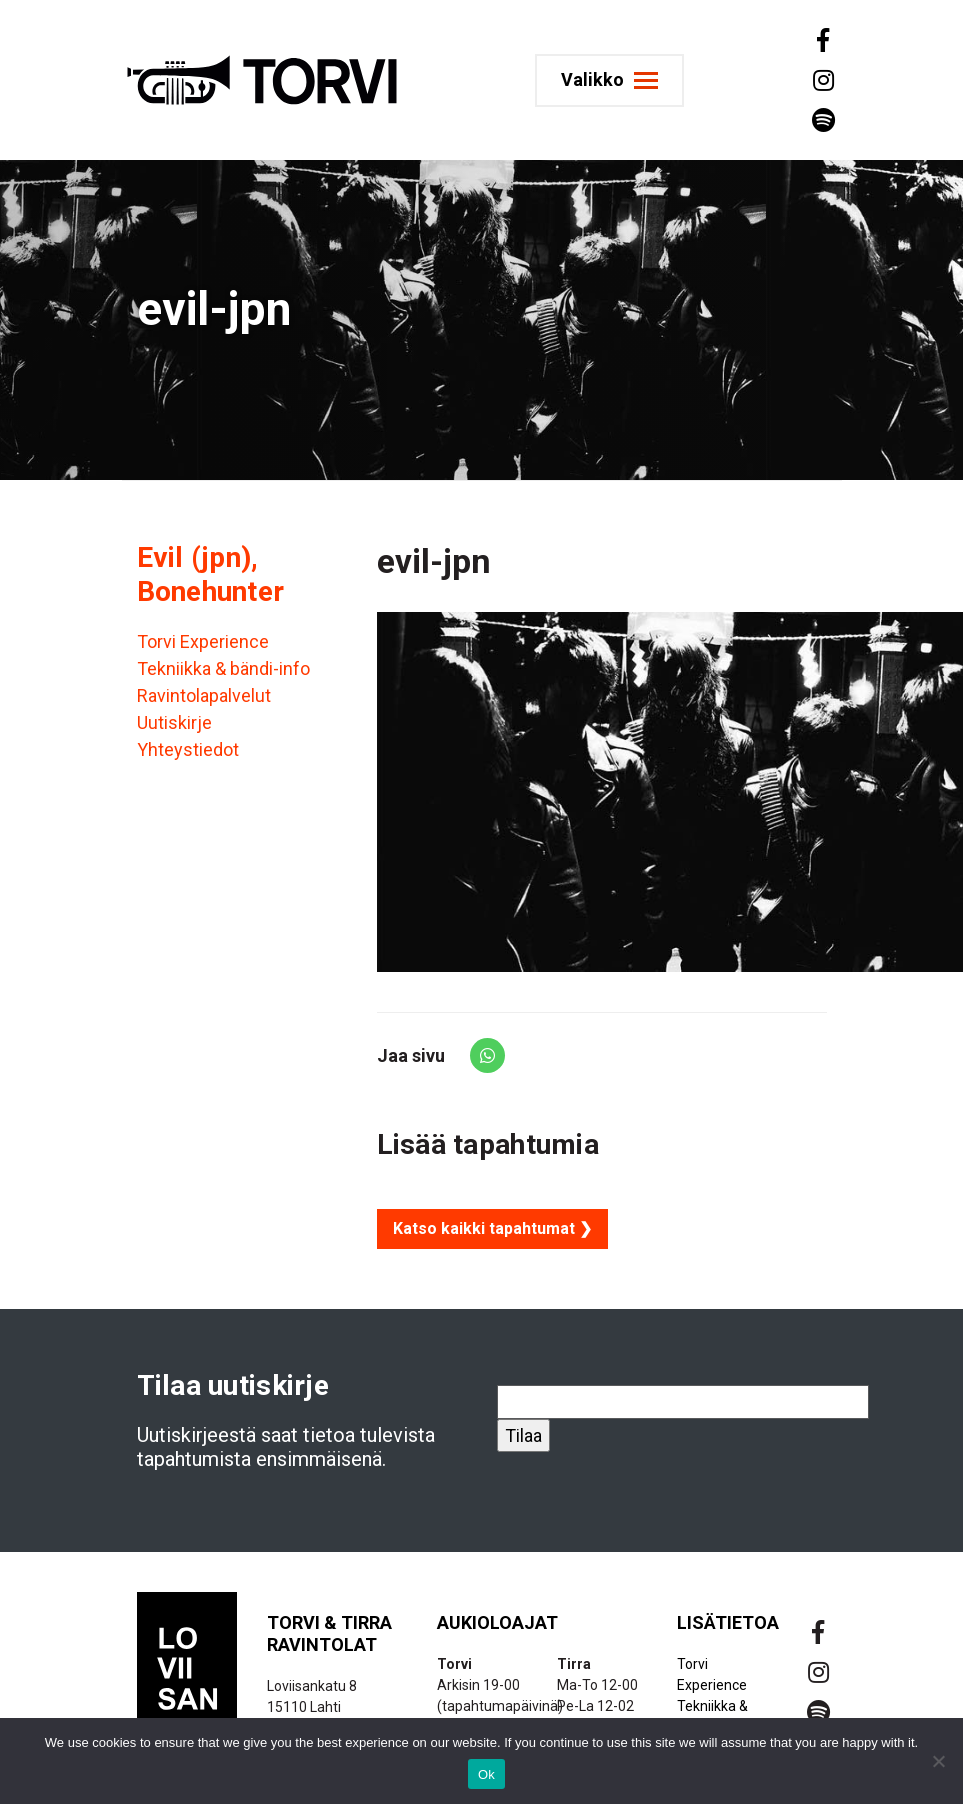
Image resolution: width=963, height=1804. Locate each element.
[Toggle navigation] (609, 80)
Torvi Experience (203, 641)
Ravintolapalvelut (204, 695)
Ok (486, 1774)
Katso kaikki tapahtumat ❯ (492, 1228)
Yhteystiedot (188, 749)
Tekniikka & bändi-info (223, 668)
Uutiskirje (174, 722)
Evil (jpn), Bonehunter (211, 574)
